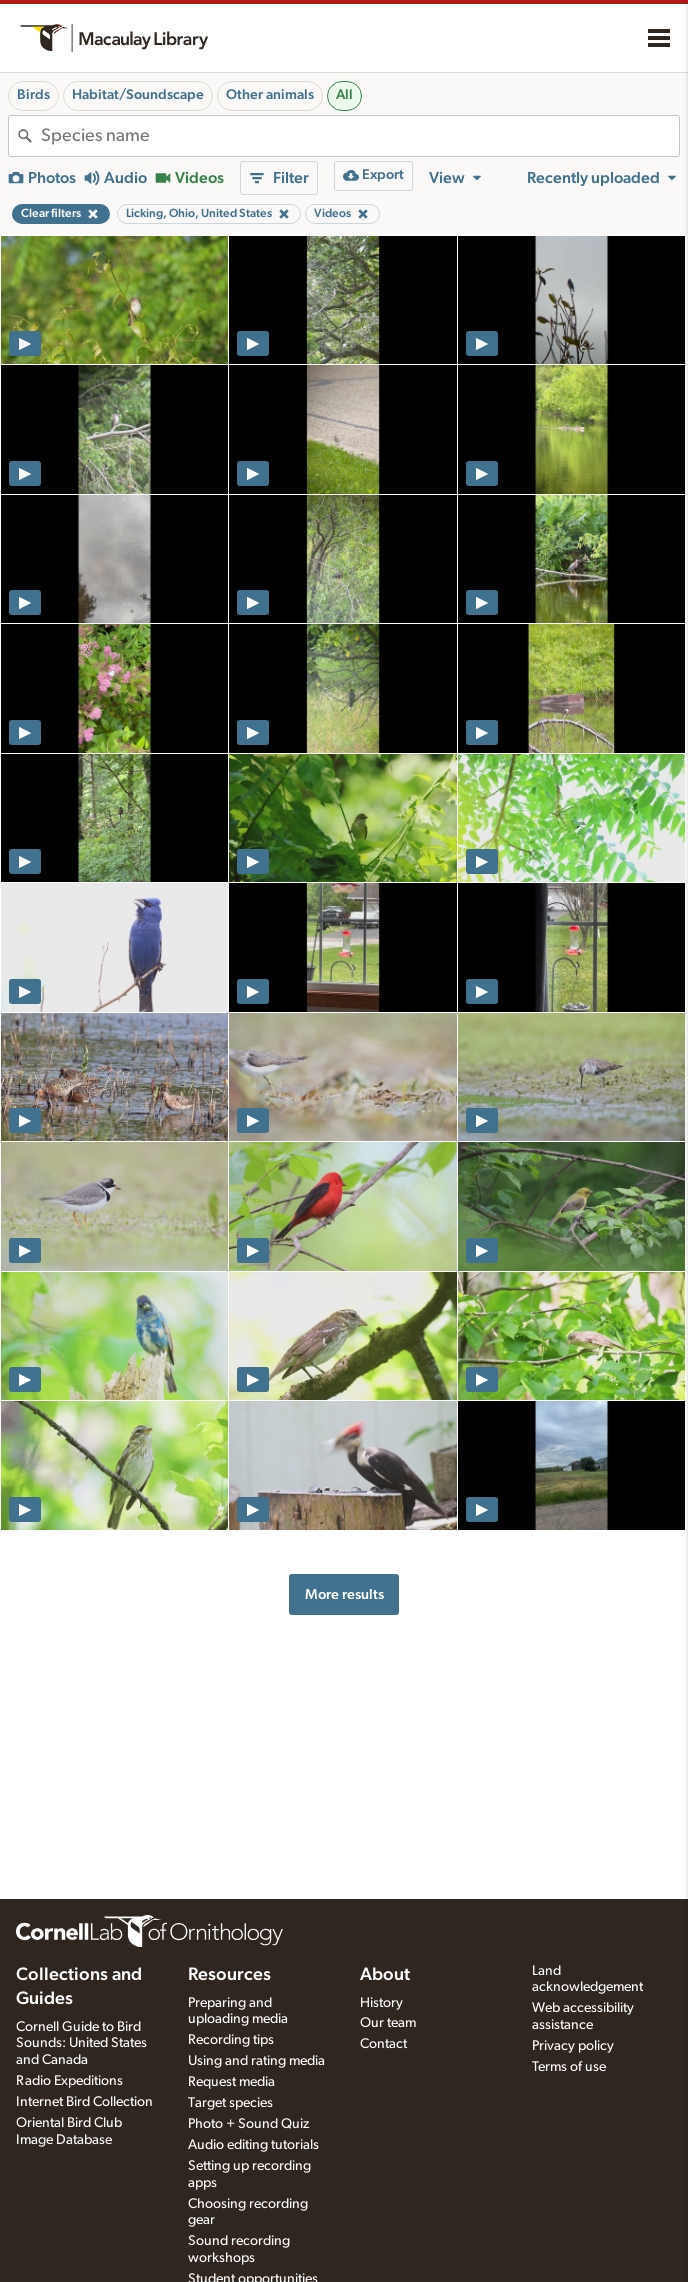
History (381, 2003)
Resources (229, 1975)
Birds (33, 95)
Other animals (270, 95)
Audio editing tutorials (253, 2145)
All (344, 95)
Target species (230, 2103)
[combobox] (360, 136)
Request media (231, 2082)
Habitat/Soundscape (138, 95)
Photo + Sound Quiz (248, 2124)
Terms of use (569, 2067)
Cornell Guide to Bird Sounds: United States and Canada (81, 2044)
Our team (388, 2023)
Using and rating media (256, 2061)
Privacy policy (573, 2046)
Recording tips (231, 2040)
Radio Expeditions (69, 2081)
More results (344, 1594)
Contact (383, 2044)
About (385, 1975)
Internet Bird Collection (84, 2102)
